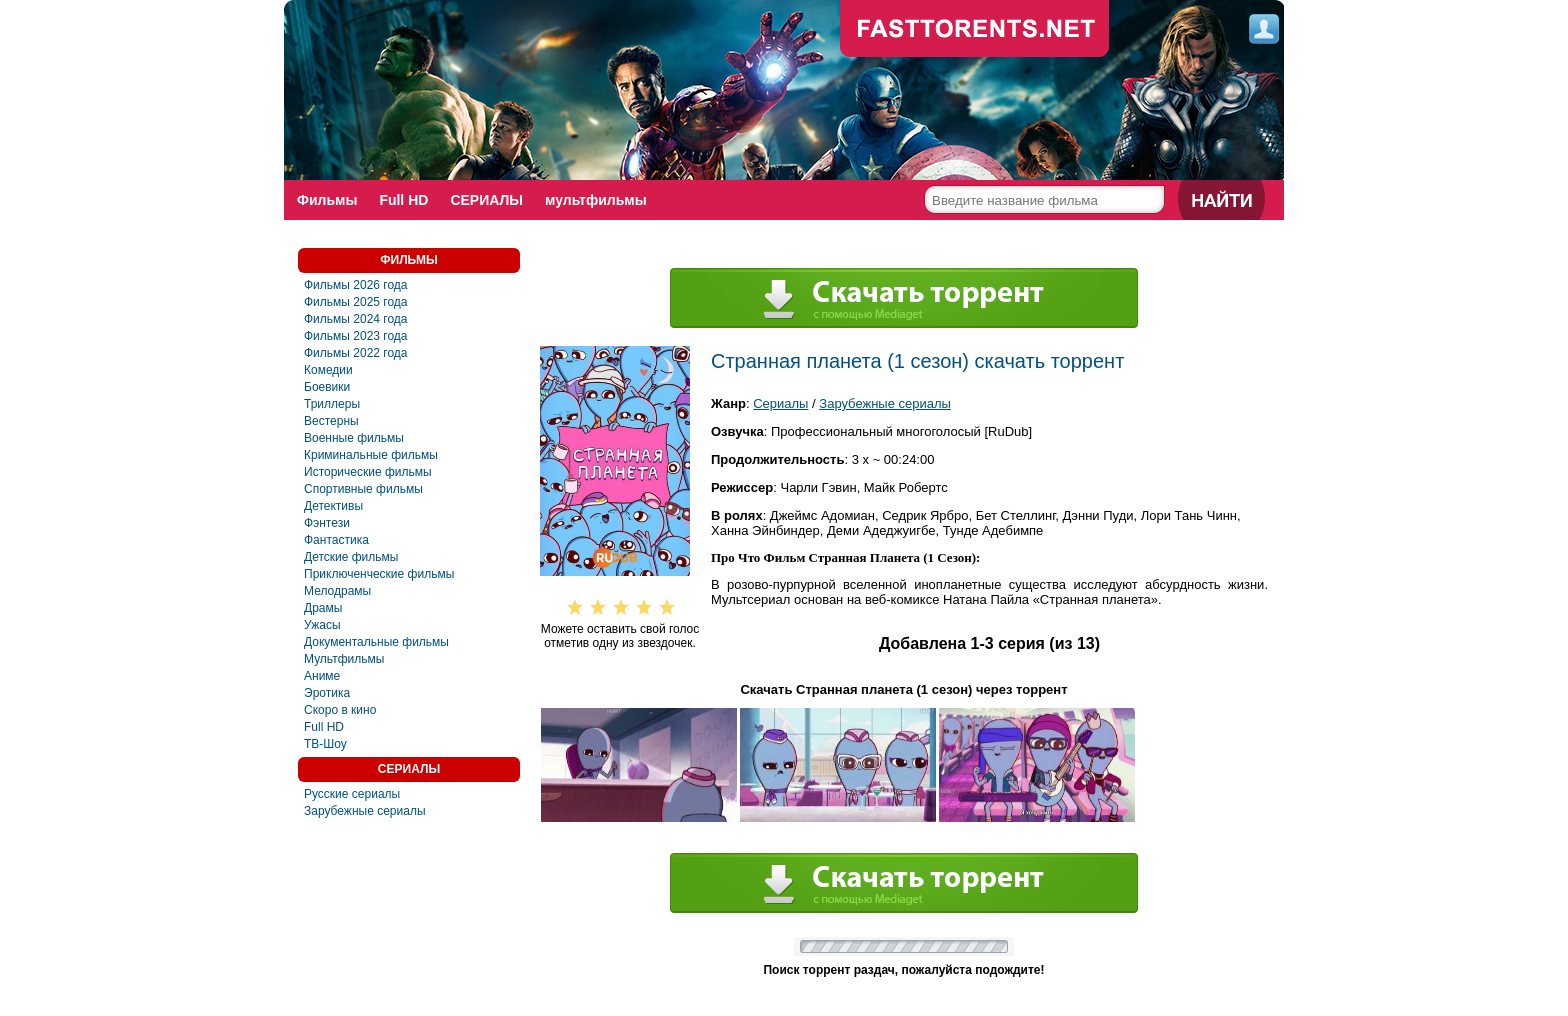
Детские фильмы (351, 557)
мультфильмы (596, 200)
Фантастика (336, 540)
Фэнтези (327, 523)
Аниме (322, 676)
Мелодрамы (337, 591)
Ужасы (322, 625)
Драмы (323, 608)
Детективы (333, 506)
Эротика (327, 693)
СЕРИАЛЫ (486, 200)
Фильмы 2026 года (356, 285)
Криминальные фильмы (371, 455)
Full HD (403, 200)
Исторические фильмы (368, 472)
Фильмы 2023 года (356, 336)
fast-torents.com (975, 30)
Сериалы (780, 403)
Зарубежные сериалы (365, 811)
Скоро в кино (340, 710)
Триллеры (332, 404)
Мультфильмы (344, 659)
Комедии (328, 370)
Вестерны (331, 421)
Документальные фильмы (376, 642)
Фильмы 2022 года (356, 353)
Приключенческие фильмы (379, 574)
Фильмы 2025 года (356, 302)
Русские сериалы (352, 794)
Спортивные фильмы (363, 489)
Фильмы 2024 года (356, 319)
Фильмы (327, 200)
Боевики (327, 387)
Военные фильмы (354, 438)
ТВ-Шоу (325, 744)
